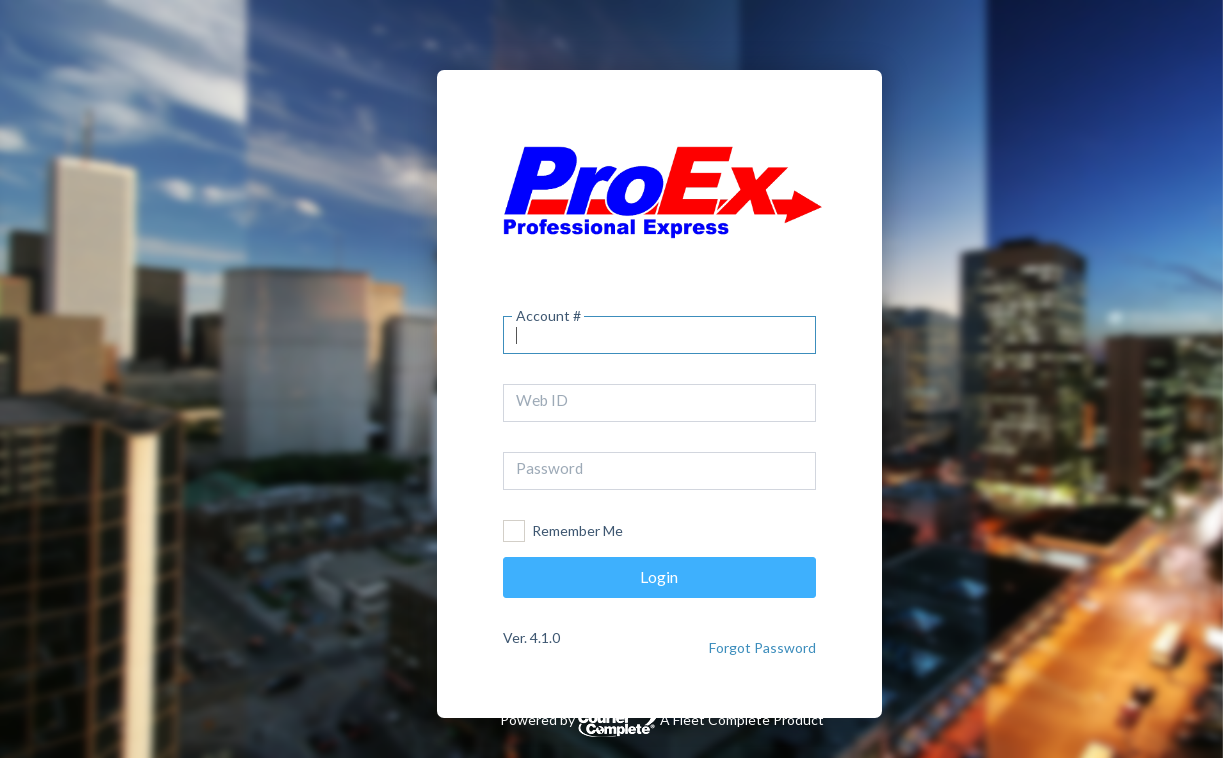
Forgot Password (762, 647)
